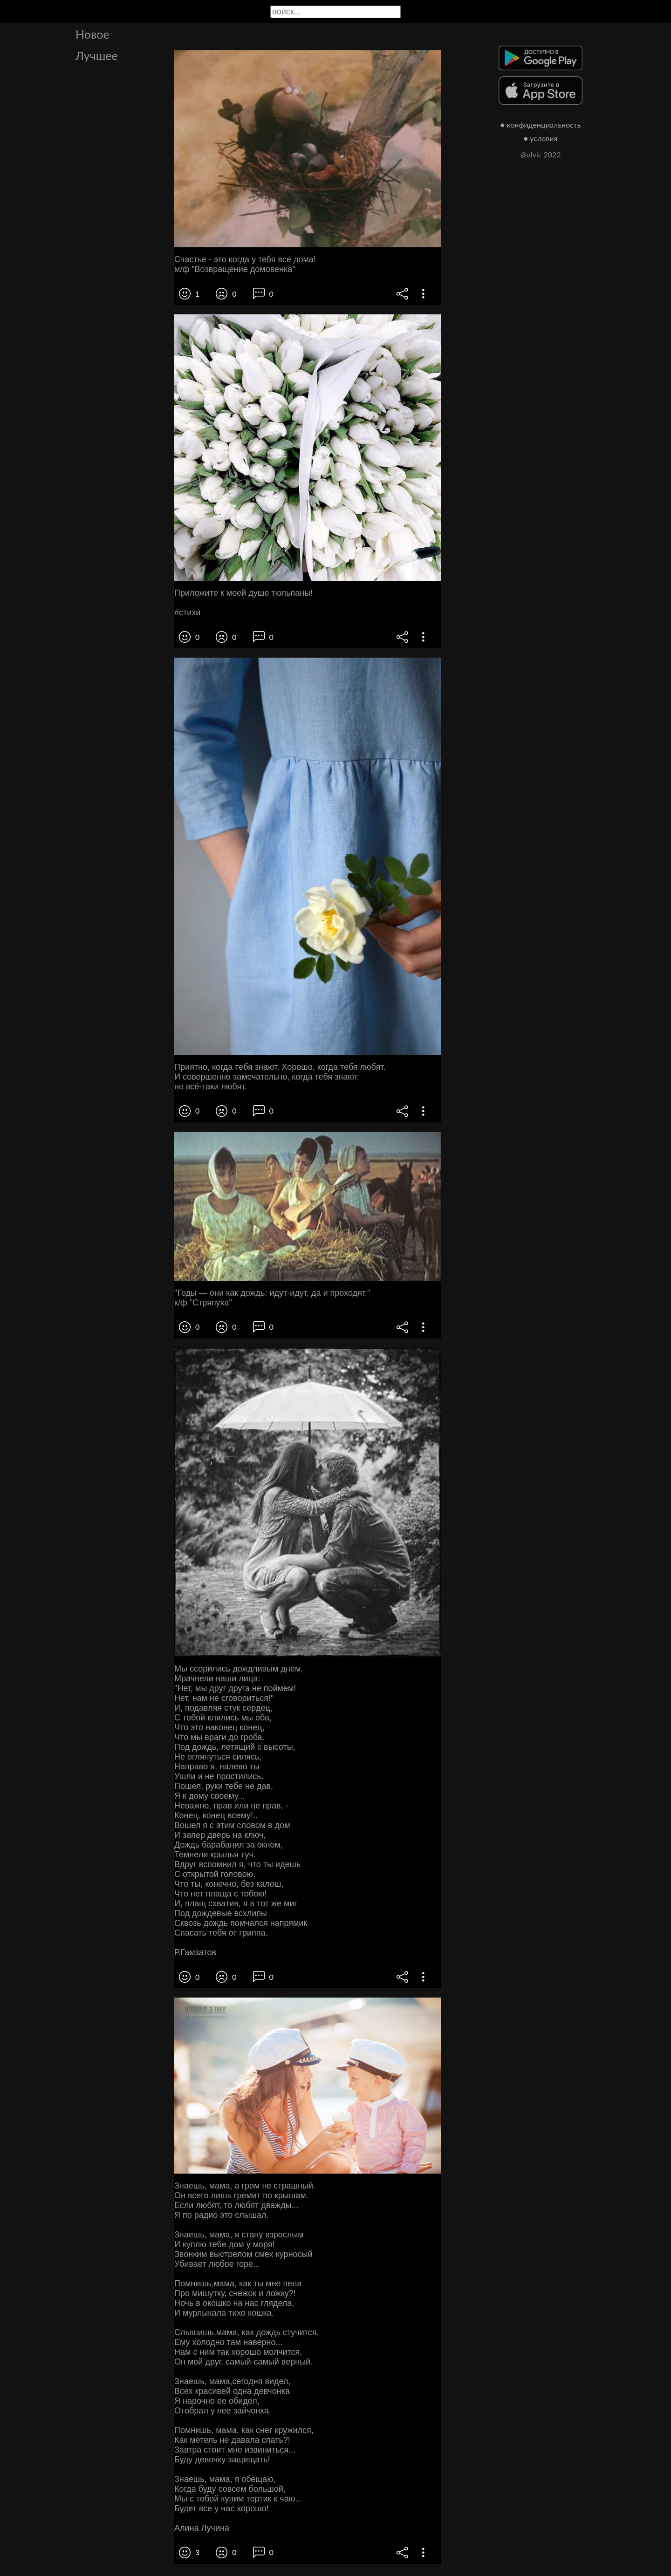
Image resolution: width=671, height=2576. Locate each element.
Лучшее (96, 55)
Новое (92, 34)
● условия (541, 138)
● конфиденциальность (540, 124)
